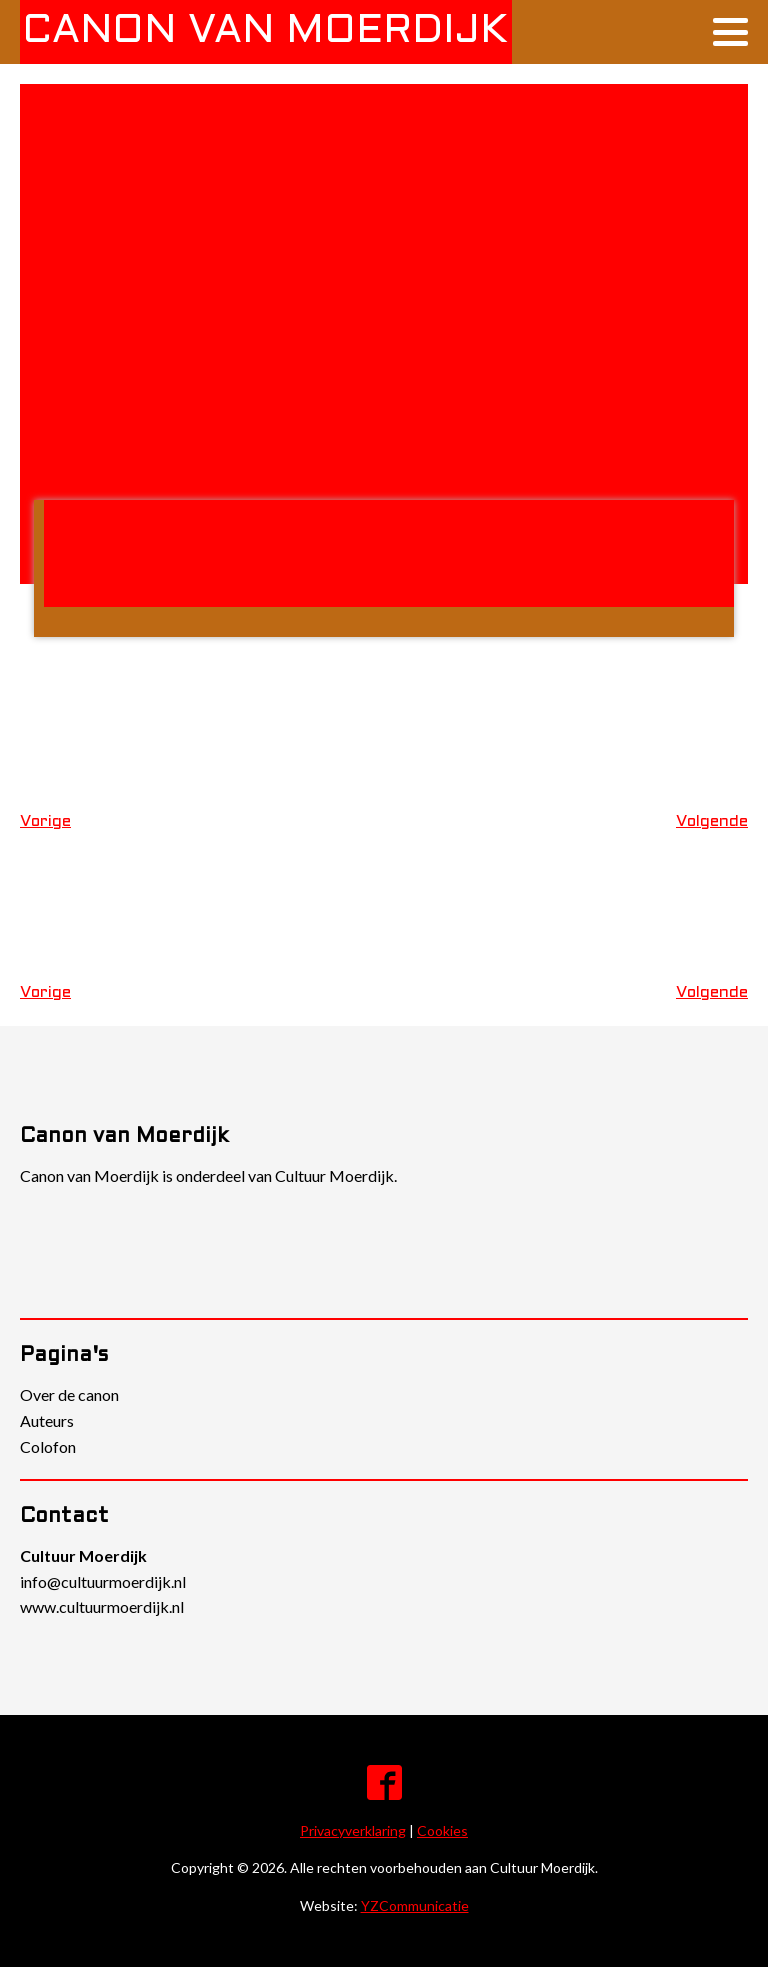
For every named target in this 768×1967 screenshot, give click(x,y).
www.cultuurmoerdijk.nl (102, 1606)
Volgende (712, 821)
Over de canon (69, 1394)
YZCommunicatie (415, 1905)
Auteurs (47, 1420)
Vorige (45, 821)
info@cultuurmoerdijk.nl (103, 1581)
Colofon (48, 1446)
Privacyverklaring (353, 1830)
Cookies (442, 1830)
